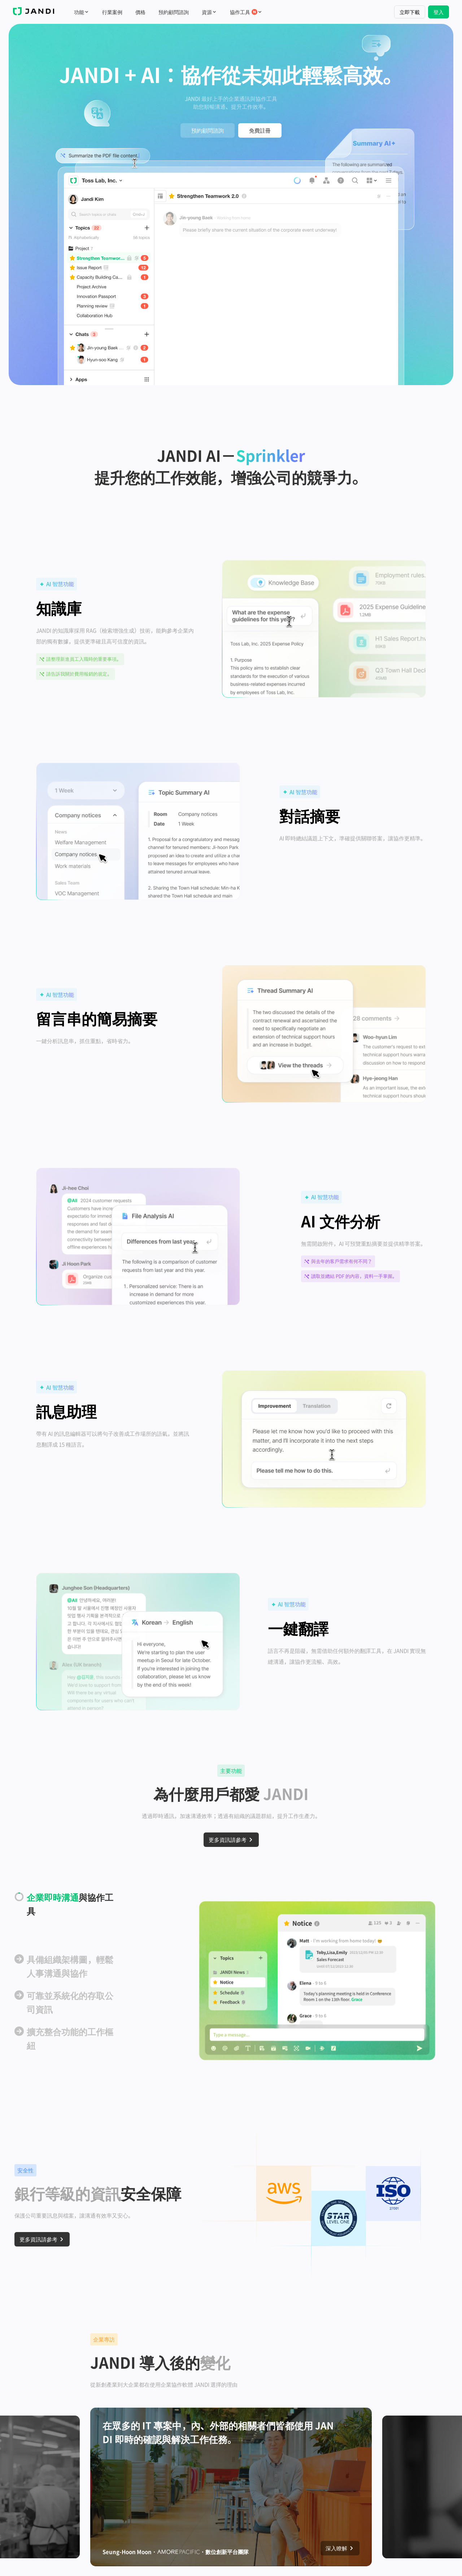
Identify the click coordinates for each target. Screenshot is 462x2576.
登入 (438, 12)
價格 (140, 12)
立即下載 (410, 12)
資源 (209, 12)
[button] (103, 155)
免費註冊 (260, 130)
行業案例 (112, 12)
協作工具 (246, 12)
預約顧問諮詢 (173, 12)
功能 (81, 12)
